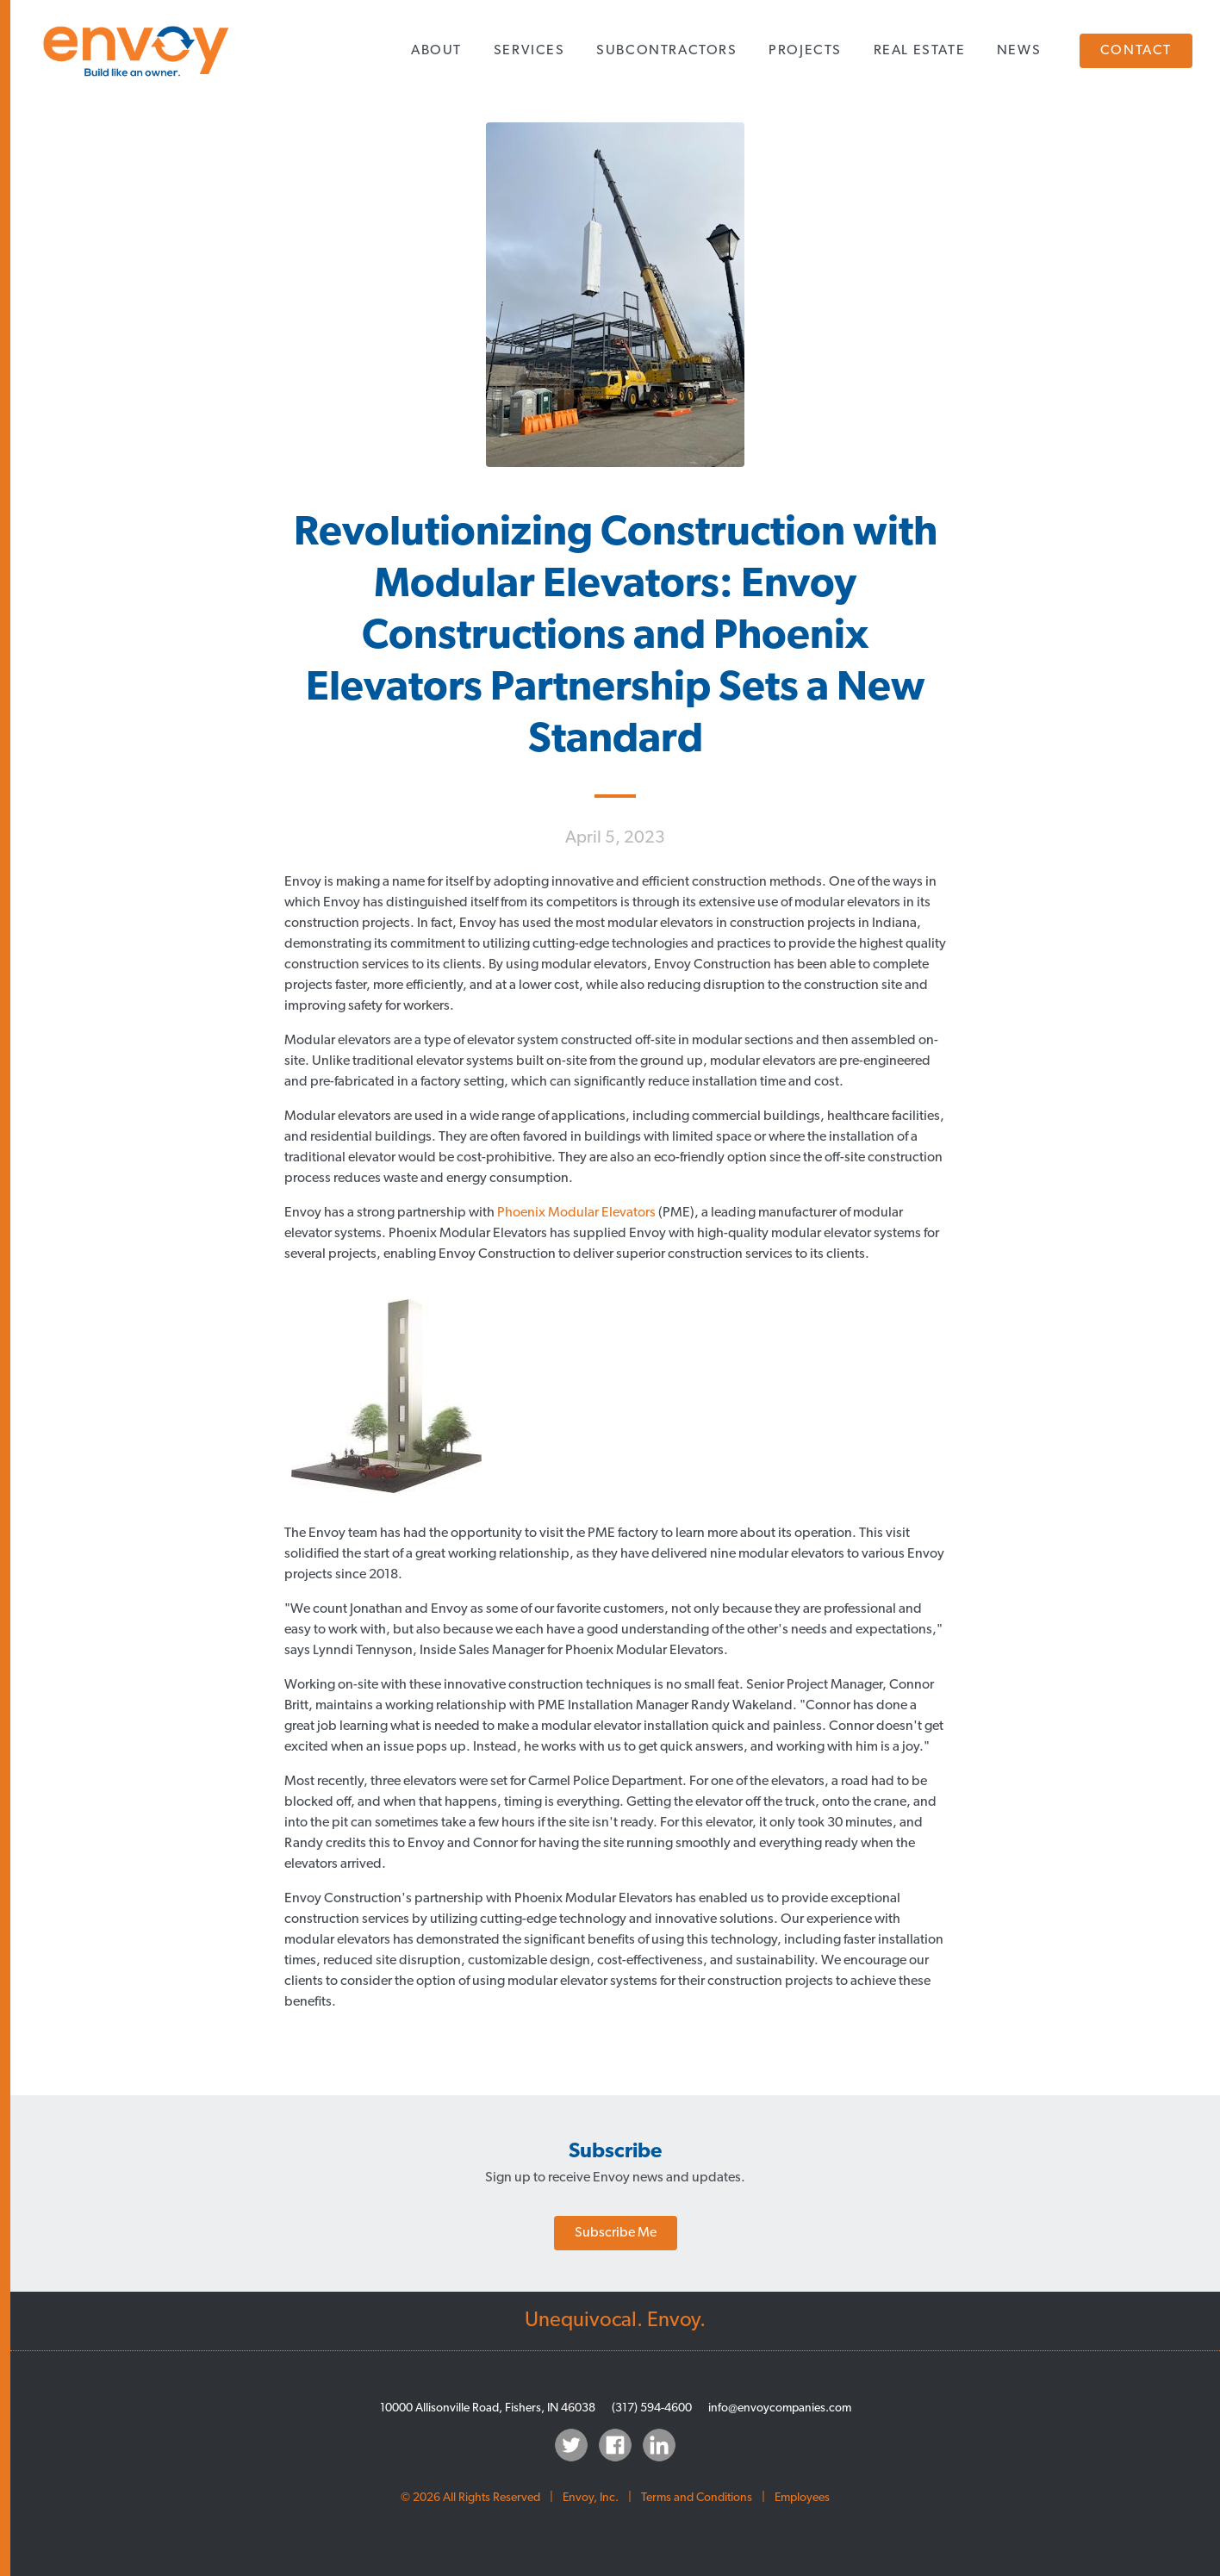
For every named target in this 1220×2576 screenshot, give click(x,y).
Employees (802, 2498)
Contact (1136, 51)
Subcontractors (666, 51)
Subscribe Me (616, 2233)
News (1019, 51)
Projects (805, 51)
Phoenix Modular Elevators (576, 1213)
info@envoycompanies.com (779, 2408)
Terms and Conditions (696, 2498)
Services (529, 51)
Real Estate (920, 51)
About (436, 51)
